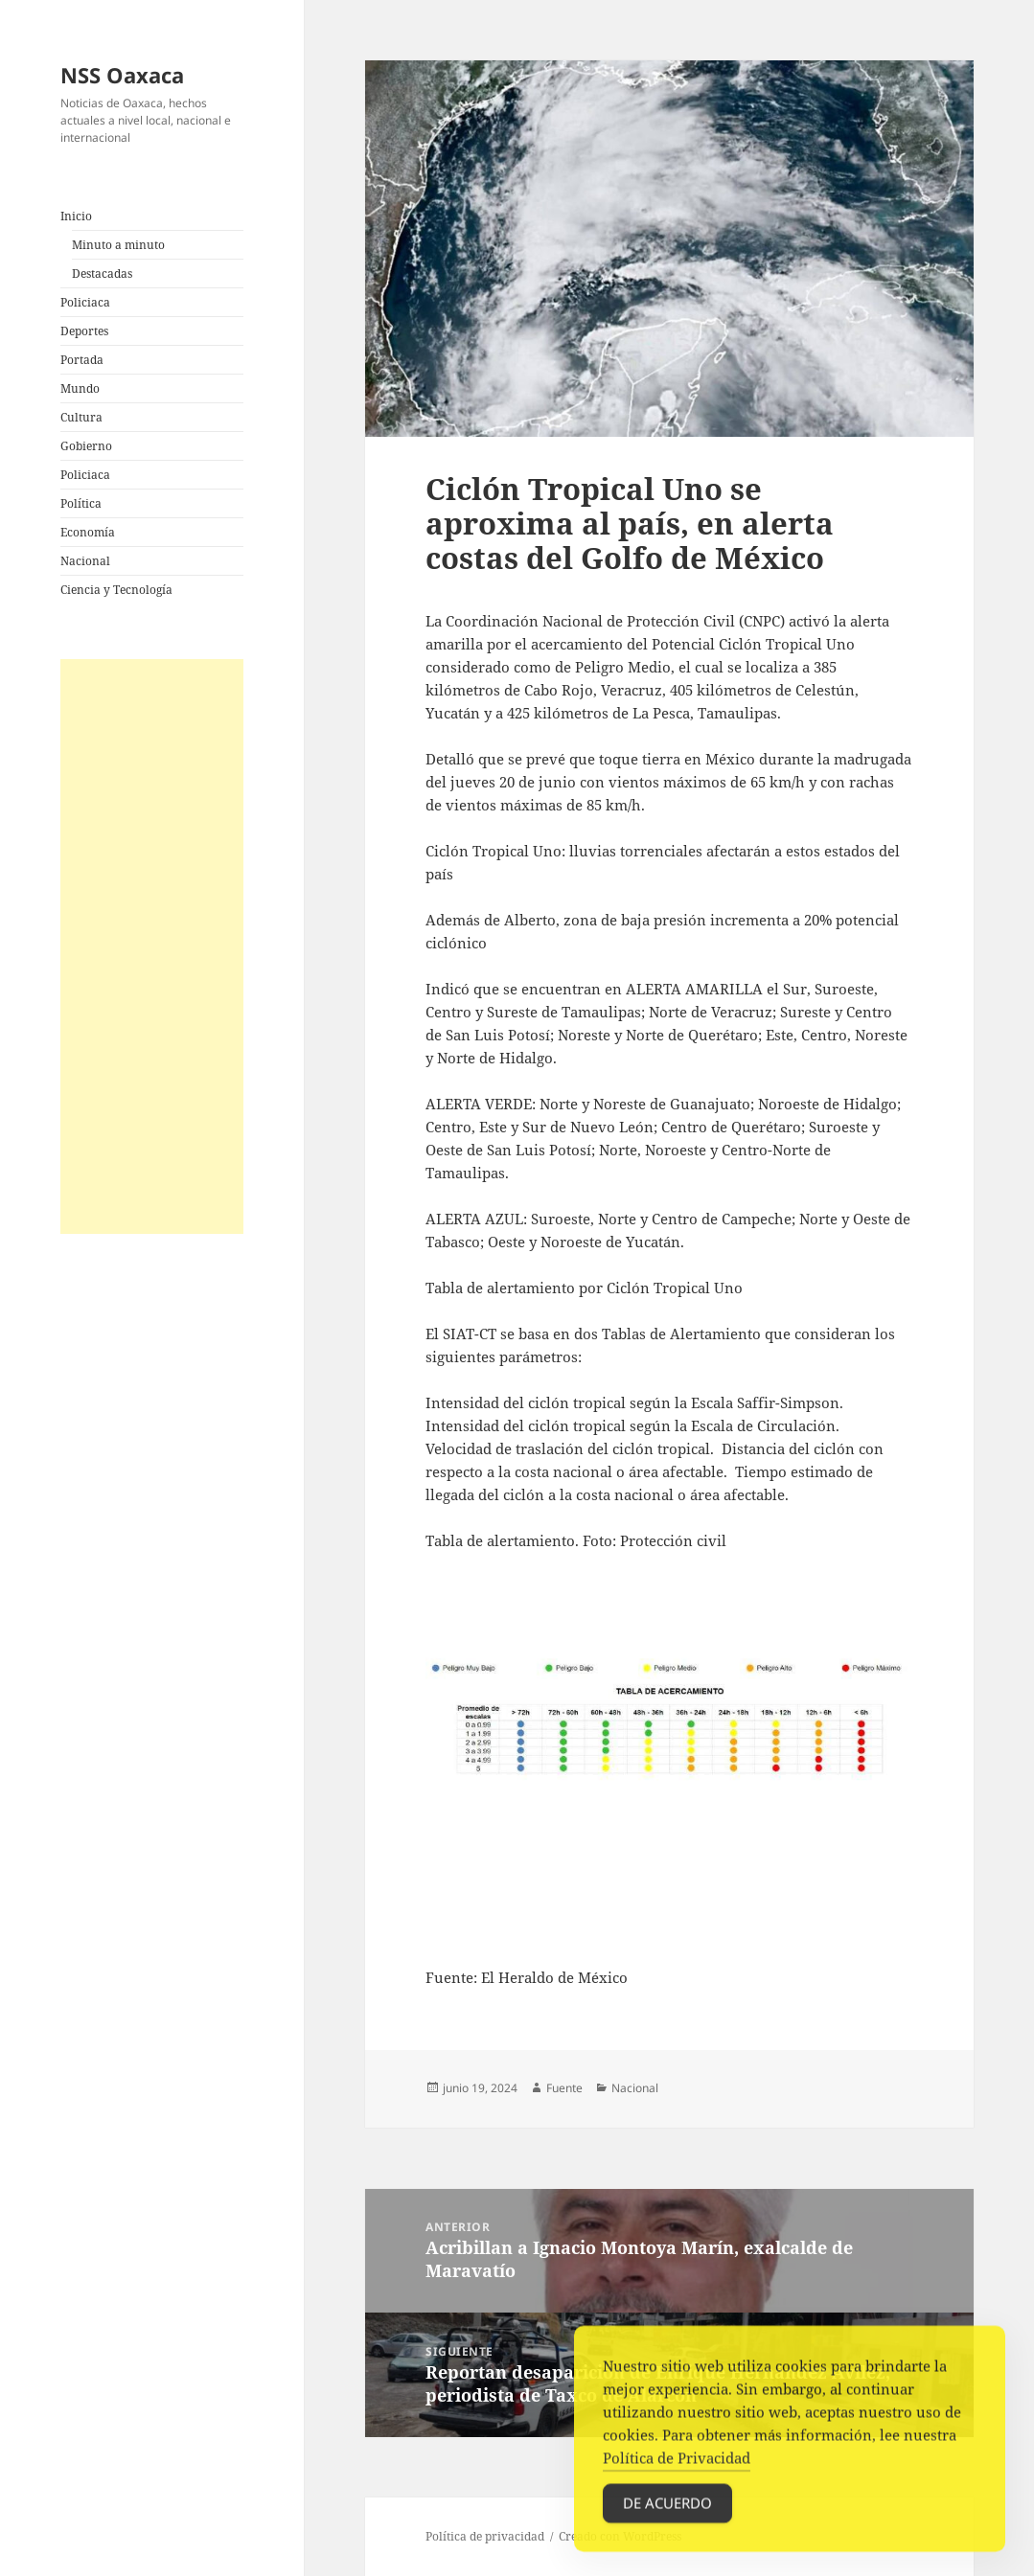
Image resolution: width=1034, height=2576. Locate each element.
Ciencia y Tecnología (116, 589)
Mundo (80, 388)
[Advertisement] (151, 946)
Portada (81, 360)
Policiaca (85, 302)
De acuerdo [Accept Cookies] (667, 2510)
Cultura (81, 417)
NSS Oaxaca (122, 74)
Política (81, 503)
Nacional (85, 561)
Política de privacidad (484, 2536)
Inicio (76, 216)
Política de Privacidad (676, 2465)
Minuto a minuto (118, 245)
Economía (87, 532)
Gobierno (86, 446)
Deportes (84, 331)
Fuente (564, 2088)
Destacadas (102, 273)
